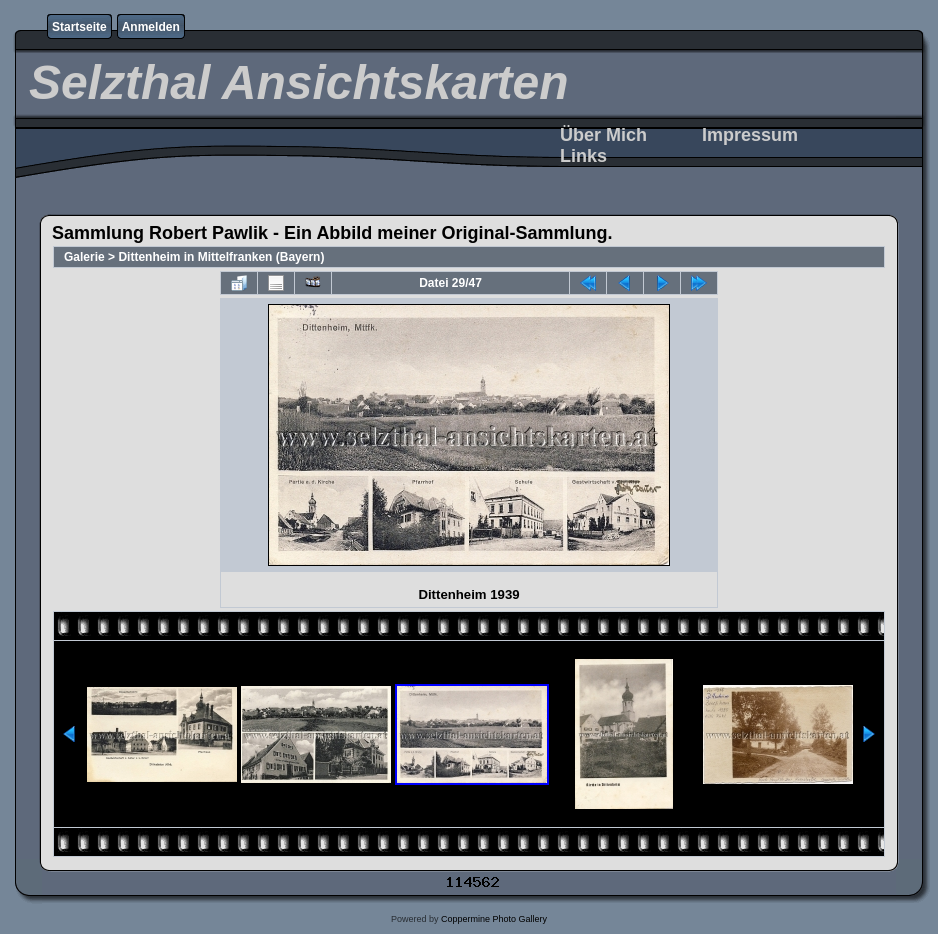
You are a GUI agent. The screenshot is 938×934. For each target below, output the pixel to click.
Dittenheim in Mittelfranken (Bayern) (221, 257)
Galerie (84, 257)
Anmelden (151, 27)
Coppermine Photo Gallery (494, 919)
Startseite (79, 27)
